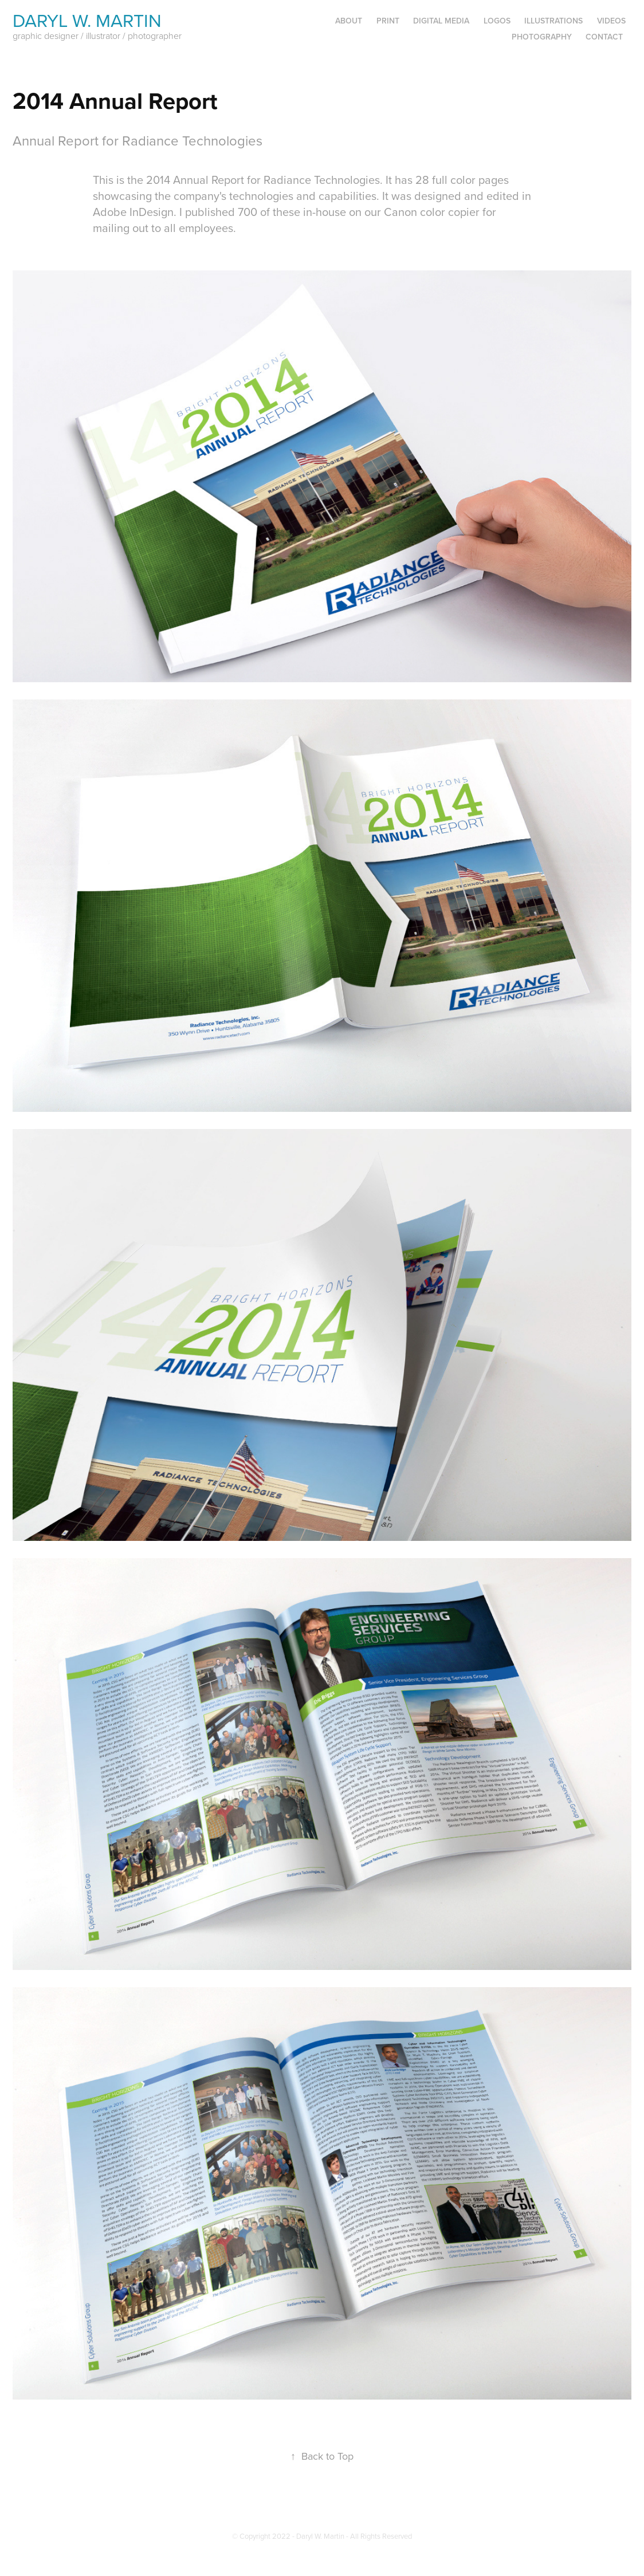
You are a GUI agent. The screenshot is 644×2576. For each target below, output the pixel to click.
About (348, 20)
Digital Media (441, 20)
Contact (604, 36)
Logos (497, 20)
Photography (542, 36)
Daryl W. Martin (87, 20)
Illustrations (553, 20)
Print (387, 20)
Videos (611, 20)
